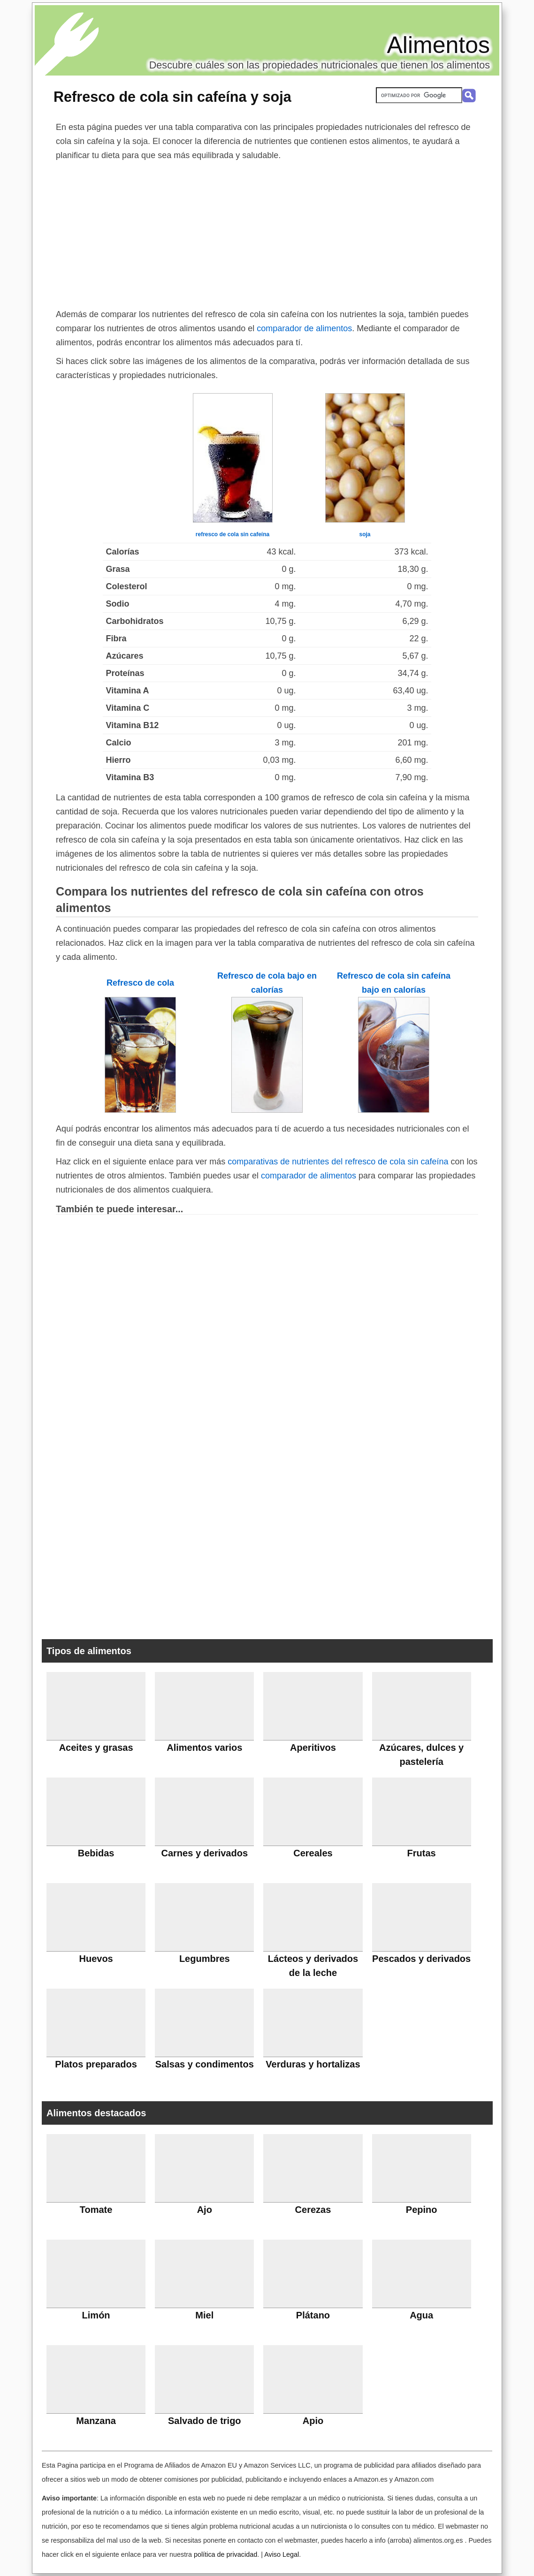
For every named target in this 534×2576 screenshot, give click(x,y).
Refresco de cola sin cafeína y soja (172, 97)
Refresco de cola (140, 983)
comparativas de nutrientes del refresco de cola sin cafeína (338, 1161)
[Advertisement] (267, 232)
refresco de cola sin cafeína (232, 534)
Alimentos (438, 45)
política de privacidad (225, 2554)
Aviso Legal (281, 2554)
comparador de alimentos (304, 328)
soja (364, 534)
